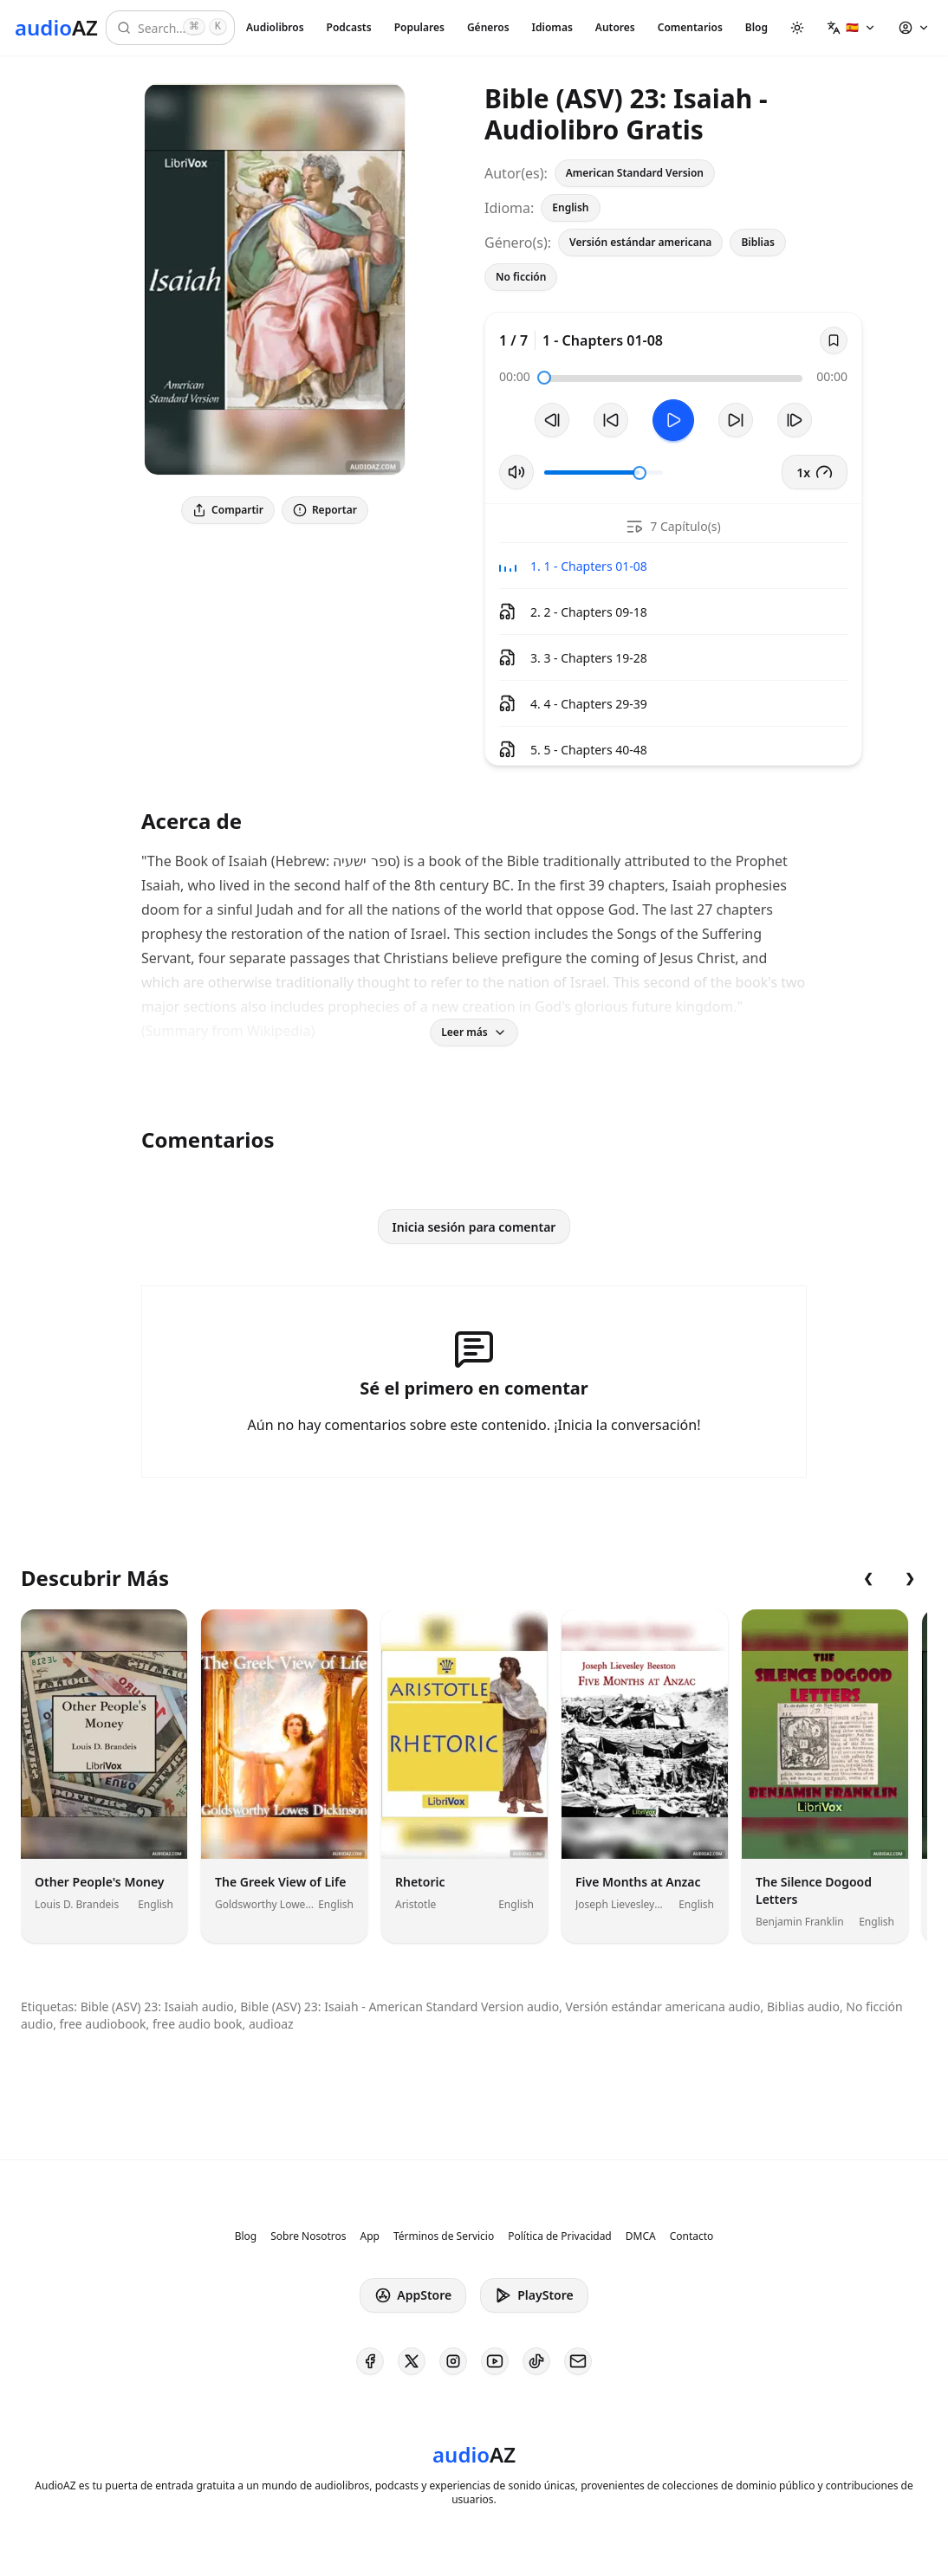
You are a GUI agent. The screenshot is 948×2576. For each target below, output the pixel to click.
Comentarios (690, 27)
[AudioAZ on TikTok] (536, 2361)
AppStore (412, 2295)
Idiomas (552, 27)
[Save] (833, 340)
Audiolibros (275, 27)
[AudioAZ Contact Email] (578, 2361)
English (570, 207)
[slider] (544, 378)
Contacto (692, 2236)
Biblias (758, 242)
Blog (756, 27)
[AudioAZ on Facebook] (370, 2361)
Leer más (473, 1032)
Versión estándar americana (640, 242)
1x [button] (814, 472)
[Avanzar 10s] (735, 420)
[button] (851, 28)
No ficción (521, 276)
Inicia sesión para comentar (474, 1227)
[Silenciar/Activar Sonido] (516, 472)
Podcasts (349, 27)
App (369, 2236)
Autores (615, 27)
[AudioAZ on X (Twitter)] (411, 2361)
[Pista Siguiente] (794, 420)
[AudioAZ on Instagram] (453, 2361)
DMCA (641, 2236)
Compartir (227, 509)
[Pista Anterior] (552, 420)
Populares (419, 27)
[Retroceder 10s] (611, 420)
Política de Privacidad (560, 2236)
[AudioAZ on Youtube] (495, 2361)
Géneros (488, 27)
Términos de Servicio (443, 2236)
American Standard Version (635, 172)
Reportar (325, 509)
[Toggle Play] (673, 420)
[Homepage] (56, 27)
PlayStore (534, 2295)
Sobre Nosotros (308, 2236)
